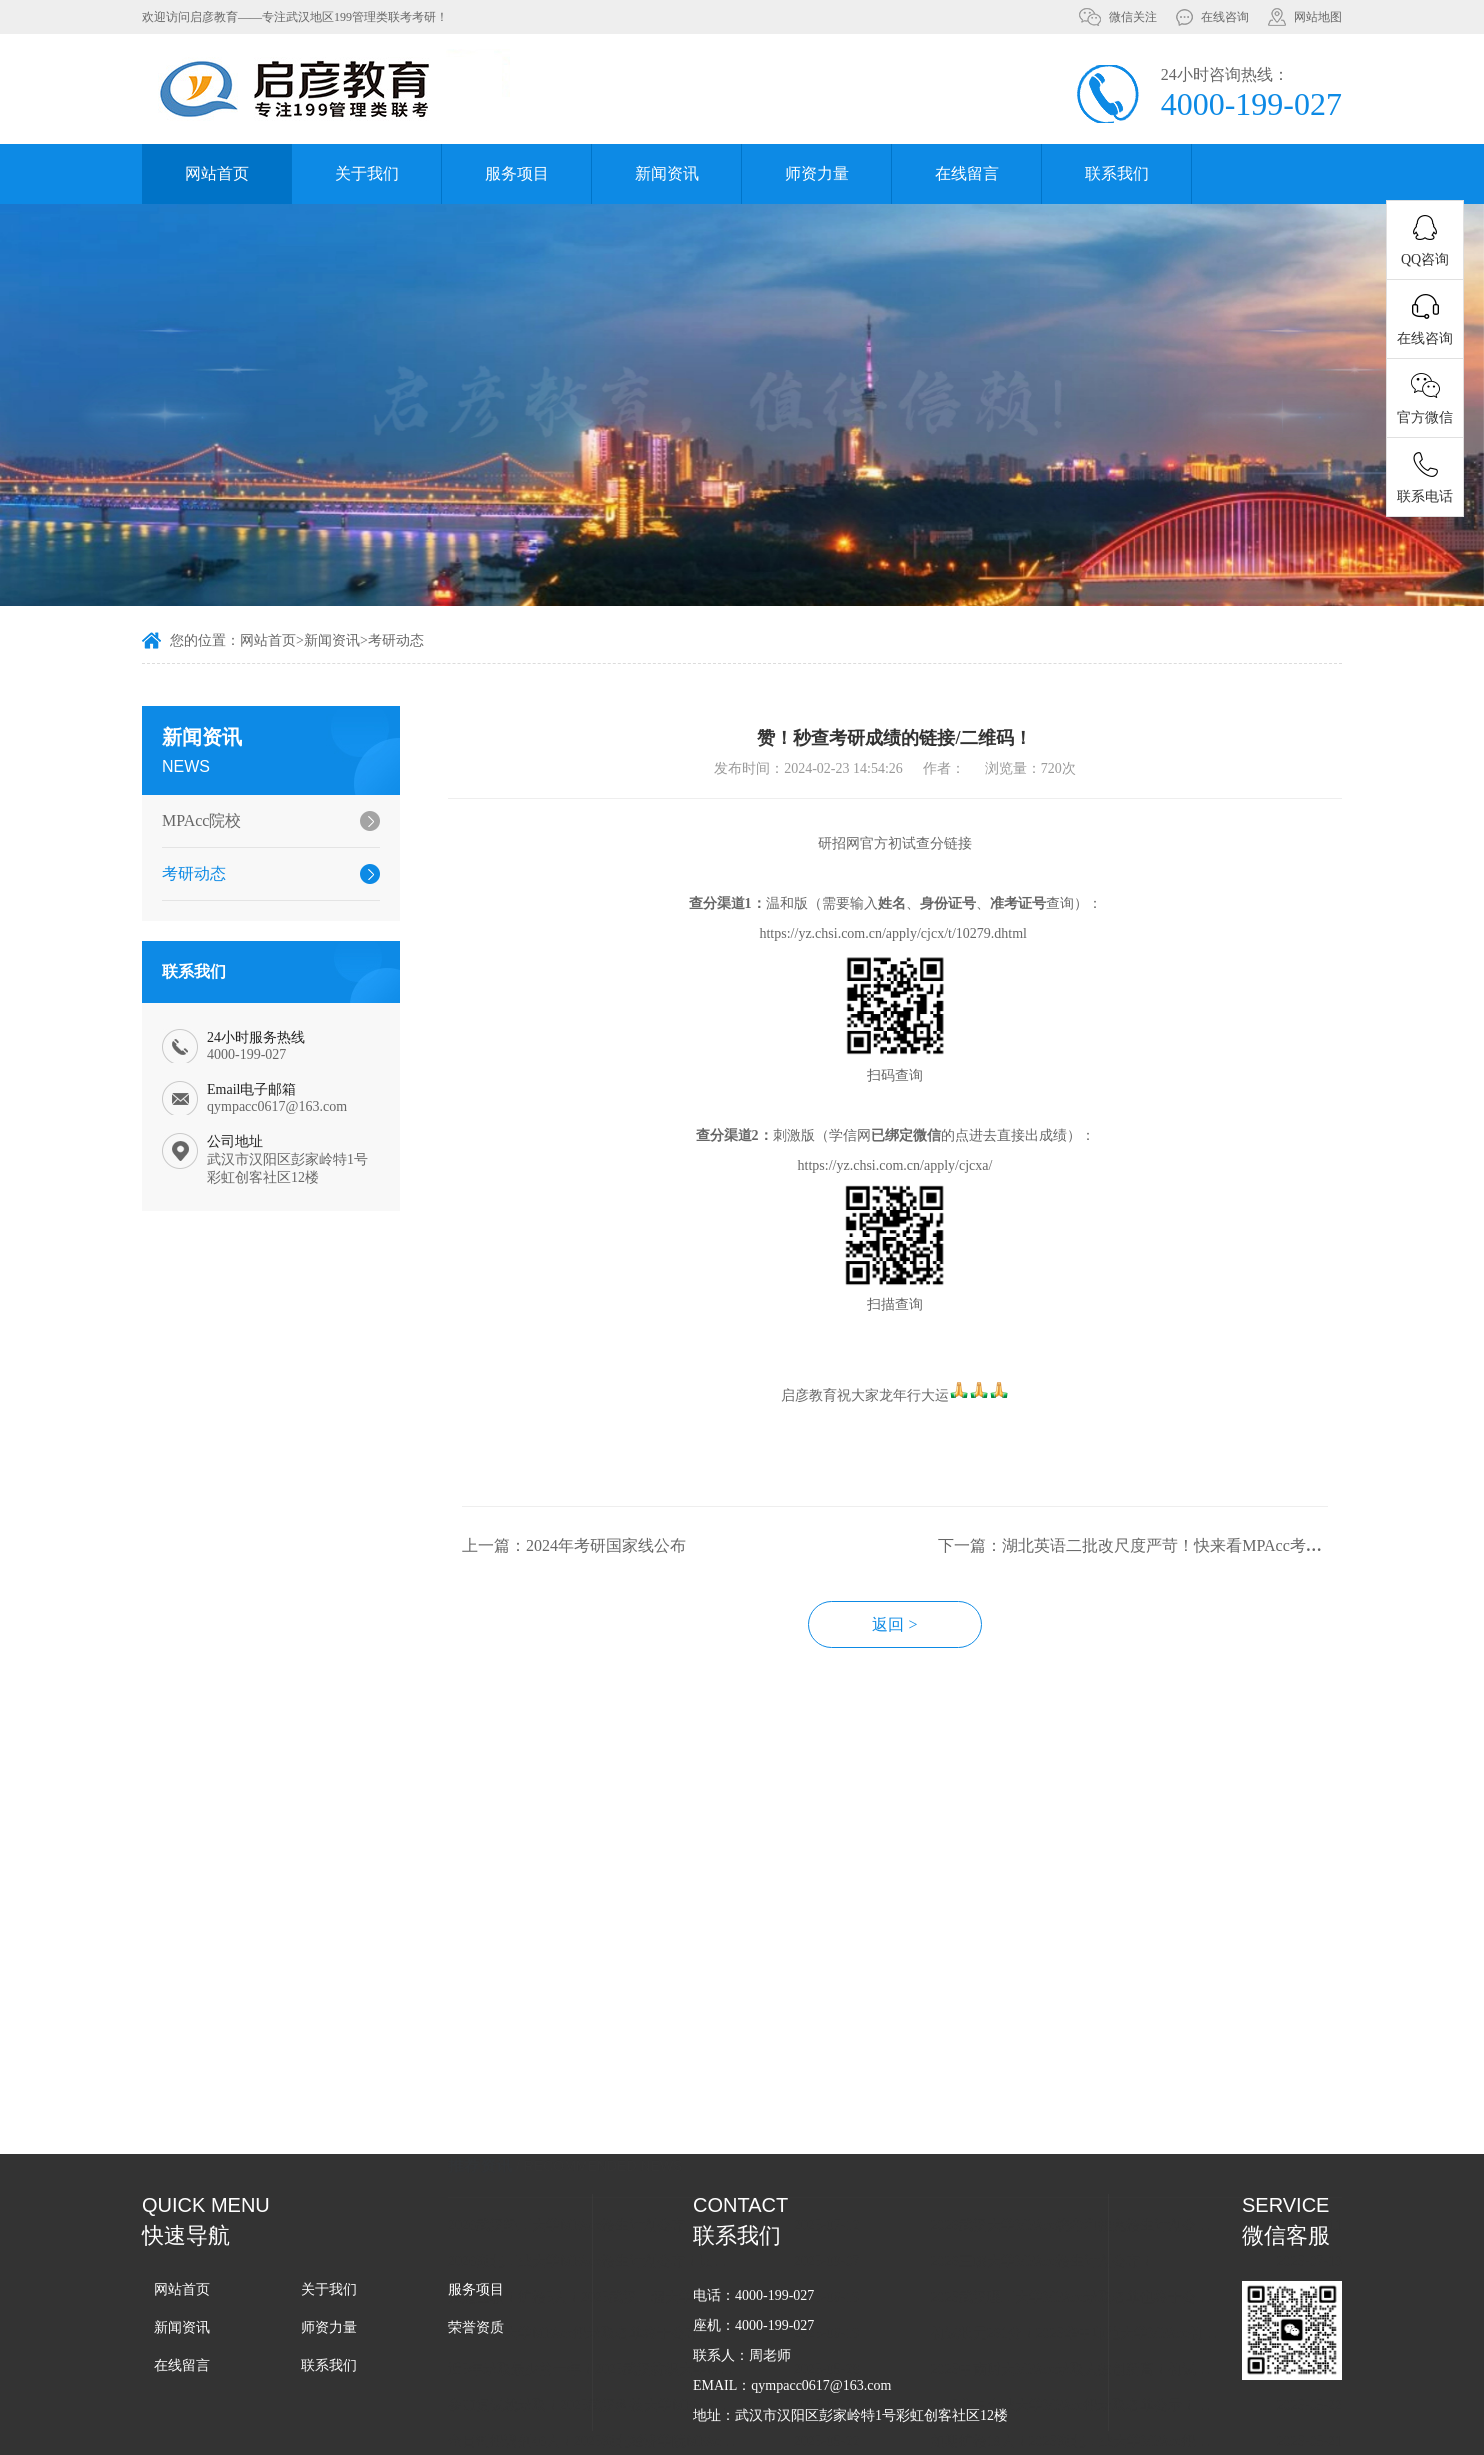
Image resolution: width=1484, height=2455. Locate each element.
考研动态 (396, 643)
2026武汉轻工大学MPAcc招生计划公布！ (609, 2137)
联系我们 (1117, 173)
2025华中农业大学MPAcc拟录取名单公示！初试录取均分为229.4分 (1110, 2317)
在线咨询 (1225, 17)
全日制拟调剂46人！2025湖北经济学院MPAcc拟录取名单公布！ (627, 2353)
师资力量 (817, 173)
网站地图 (1318, 17)
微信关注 (1133, 17)
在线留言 (967, 173)
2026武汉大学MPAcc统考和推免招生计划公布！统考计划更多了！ (1110, 2137)
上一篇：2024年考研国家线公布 (609, 1583)
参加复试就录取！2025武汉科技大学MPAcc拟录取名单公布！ (627, 2317)
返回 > (930, 1662)
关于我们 (367, 173)
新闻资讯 (667, 173)
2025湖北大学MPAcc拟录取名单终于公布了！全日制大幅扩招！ (627, 2245)
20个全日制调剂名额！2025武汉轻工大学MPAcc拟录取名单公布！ (1110, 2389)
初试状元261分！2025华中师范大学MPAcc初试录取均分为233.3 (1110, 2245)
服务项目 (517, 173)
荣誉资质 (476, 2327)
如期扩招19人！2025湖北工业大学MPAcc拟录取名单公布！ (1110, 2353)
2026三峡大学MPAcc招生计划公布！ (1078, 2173)
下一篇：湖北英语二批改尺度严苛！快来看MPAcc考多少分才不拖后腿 (1221, 1583)
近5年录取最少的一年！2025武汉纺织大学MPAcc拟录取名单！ (627, 2281)
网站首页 (217, 173)
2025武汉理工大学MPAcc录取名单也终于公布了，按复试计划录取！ (1110, 2209)
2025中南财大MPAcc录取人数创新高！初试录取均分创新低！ (1110, 2281)
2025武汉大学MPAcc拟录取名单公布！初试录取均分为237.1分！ (627, 2425)
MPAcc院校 (191, 820)
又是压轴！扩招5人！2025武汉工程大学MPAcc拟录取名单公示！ (627, 2209)
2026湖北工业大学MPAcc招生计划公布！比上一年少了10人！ (627, 2173)
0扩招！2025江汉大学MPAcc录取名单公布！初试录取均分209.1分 (627, 2389)
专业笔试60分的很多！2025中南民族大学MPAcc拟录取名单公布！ (1110, 2425)
